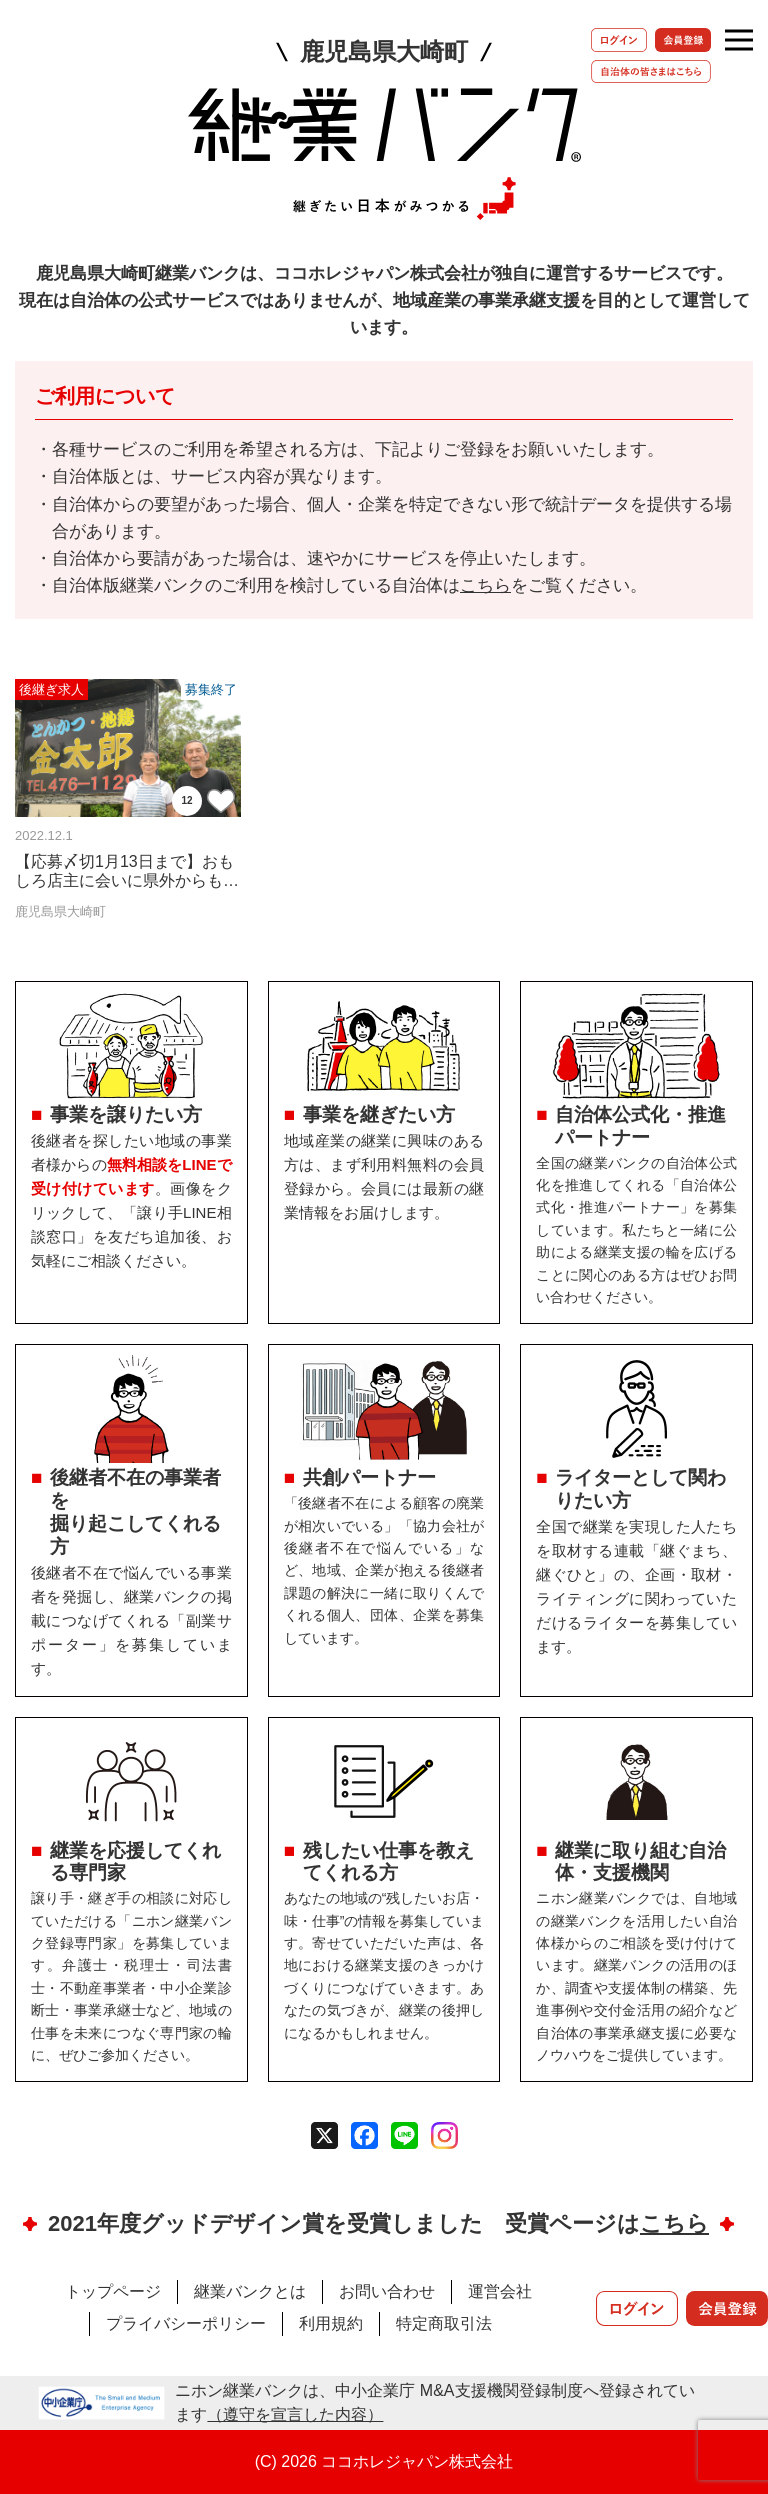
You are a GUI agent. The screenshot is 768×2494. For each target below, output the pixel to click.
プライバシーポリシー (186, 2323)
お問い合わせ (387, 2291)
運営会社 (500, 2291)
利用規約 (331, 2323)
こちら (485, 585)
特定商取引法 (444, 2323)
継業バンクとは (250, 2291)
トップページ (113, 2291)
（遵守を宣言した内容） (295, 2414)
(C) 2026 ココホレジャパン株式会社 (384, 2461)
